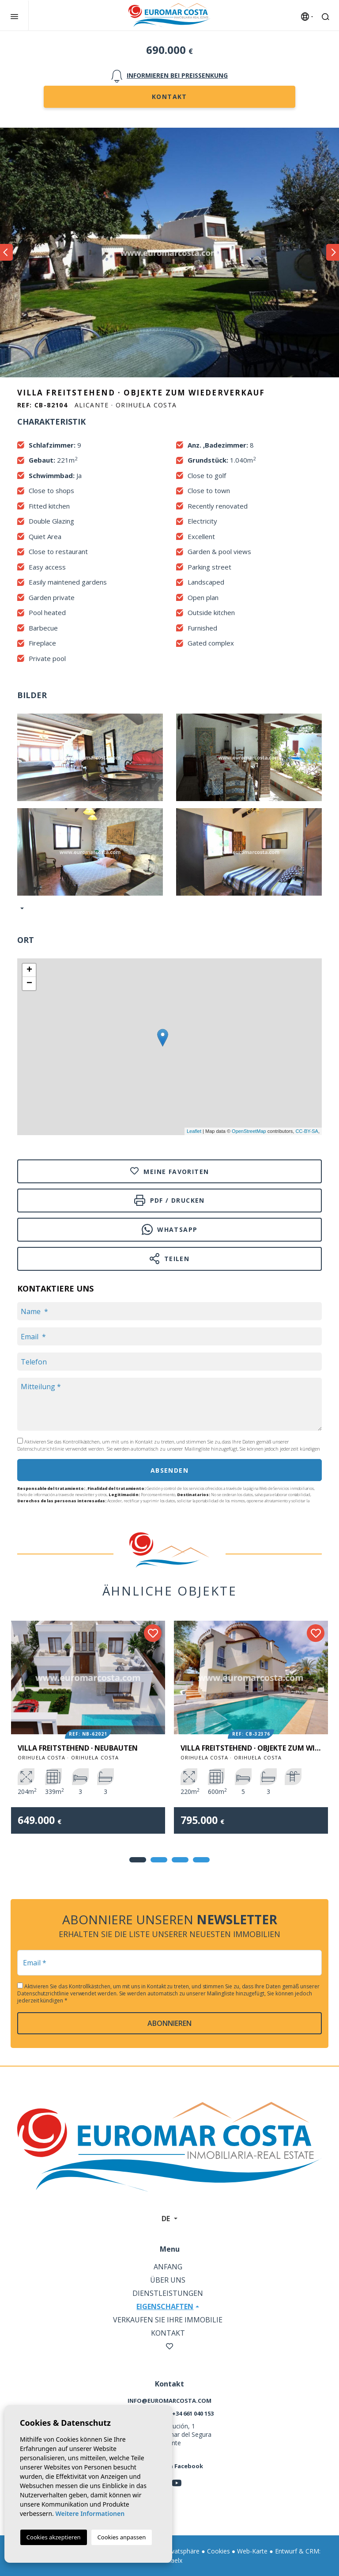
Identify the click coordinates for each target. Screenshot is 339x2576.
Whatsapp (170, 1229)
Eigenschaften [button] (164, 2306)
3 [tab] (180, 1859)
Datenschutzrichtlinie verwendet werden (60, 1448)
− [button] (29, 983)
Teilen (170, 1258)
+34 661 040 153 (193, 2413)
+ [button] (29, 970)
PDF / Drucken (169, 1200)
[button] (20, 908)
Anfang (168, 2267)
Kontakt (169, 96)
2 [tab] (159, 1859)
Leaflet (194, 1131)
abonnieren (169, 2023)
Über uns (167, 2280)
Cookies (218, 2551)
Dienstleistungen (167, 2293)
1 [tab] (137, 1859)
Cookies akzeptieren (53, 2537)
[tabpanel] (88, 1734)
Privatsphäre (182, 2551)
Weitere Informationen (89, 2513)
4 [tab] (201, 1859)
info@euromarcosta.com (169, 2401)
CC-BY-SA (306, 1131)
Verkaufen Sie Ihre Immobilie (167, 2320)
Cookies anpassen (122, 2537)
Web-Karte (252, 2551)
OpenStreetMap (249, 1131)
